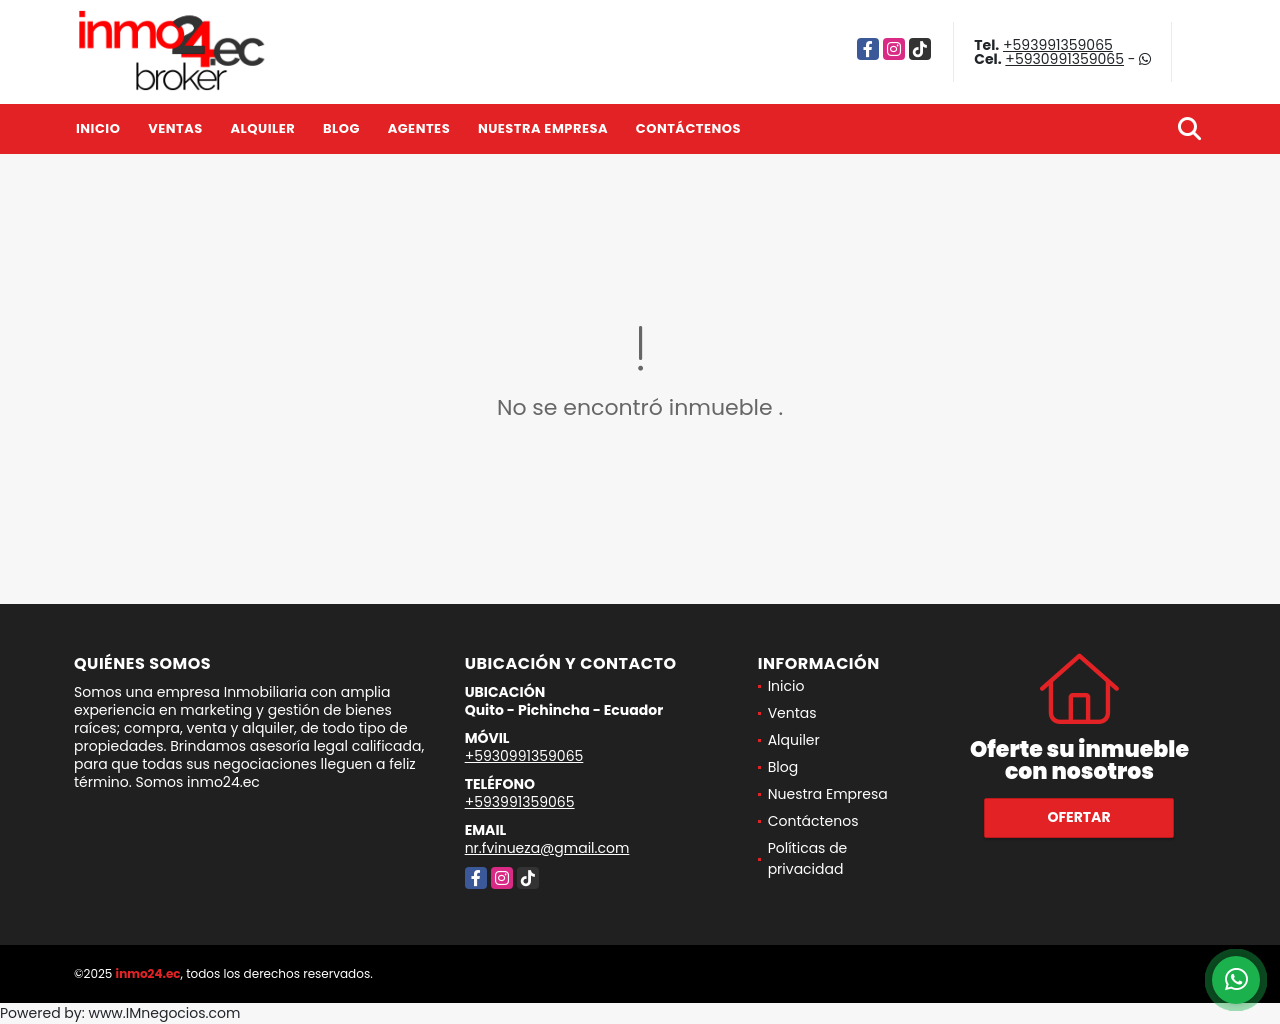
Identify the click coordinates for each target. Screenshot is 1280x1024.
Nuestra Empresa (543, 128)
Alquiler (262, 128)
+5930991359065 (1064, 59)
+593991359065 (1058, 45)
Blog (341, 128)
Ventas (175, 128)
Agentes (419, 128)
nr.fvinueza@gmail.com (547, 848)
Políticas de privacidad (808, 858)
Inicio (98, 128)
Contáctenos (688, 128)
